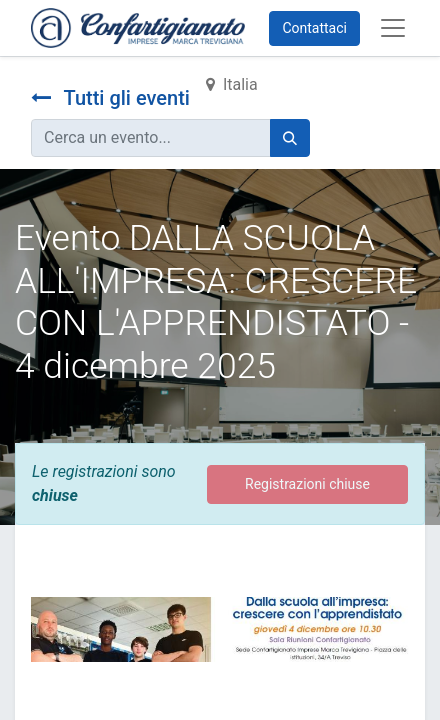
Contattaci (314, 28)
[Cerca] (290, 138)
